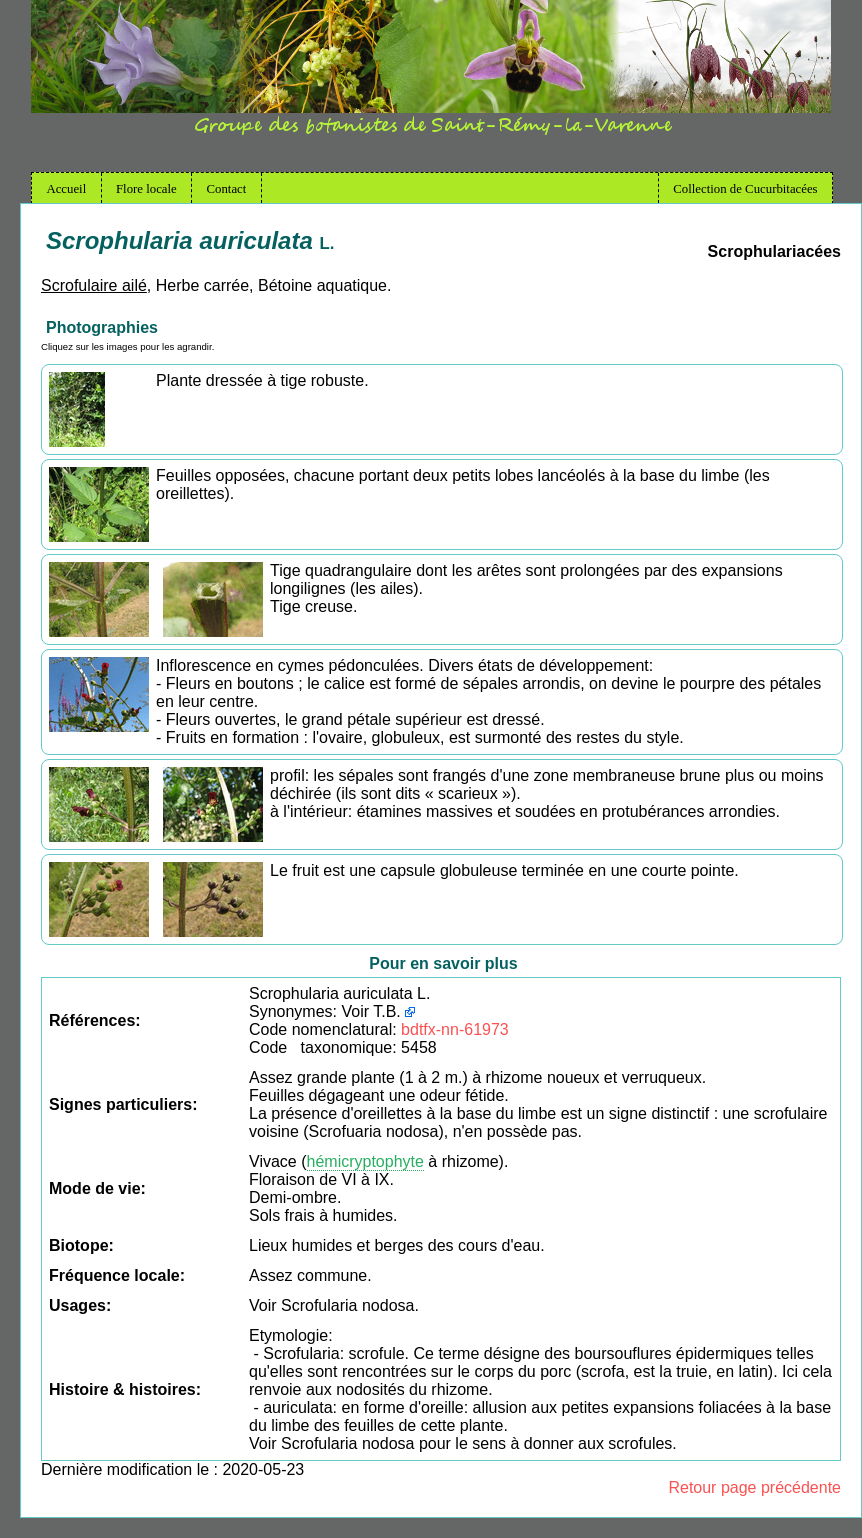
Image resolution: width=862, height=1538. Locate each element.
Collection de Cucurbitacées (745, 189)
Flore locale (146, 189)
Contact (227, 189)
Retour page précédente (754, 1487)
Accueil (66, 189)
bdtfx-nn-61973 (455, 1029)
